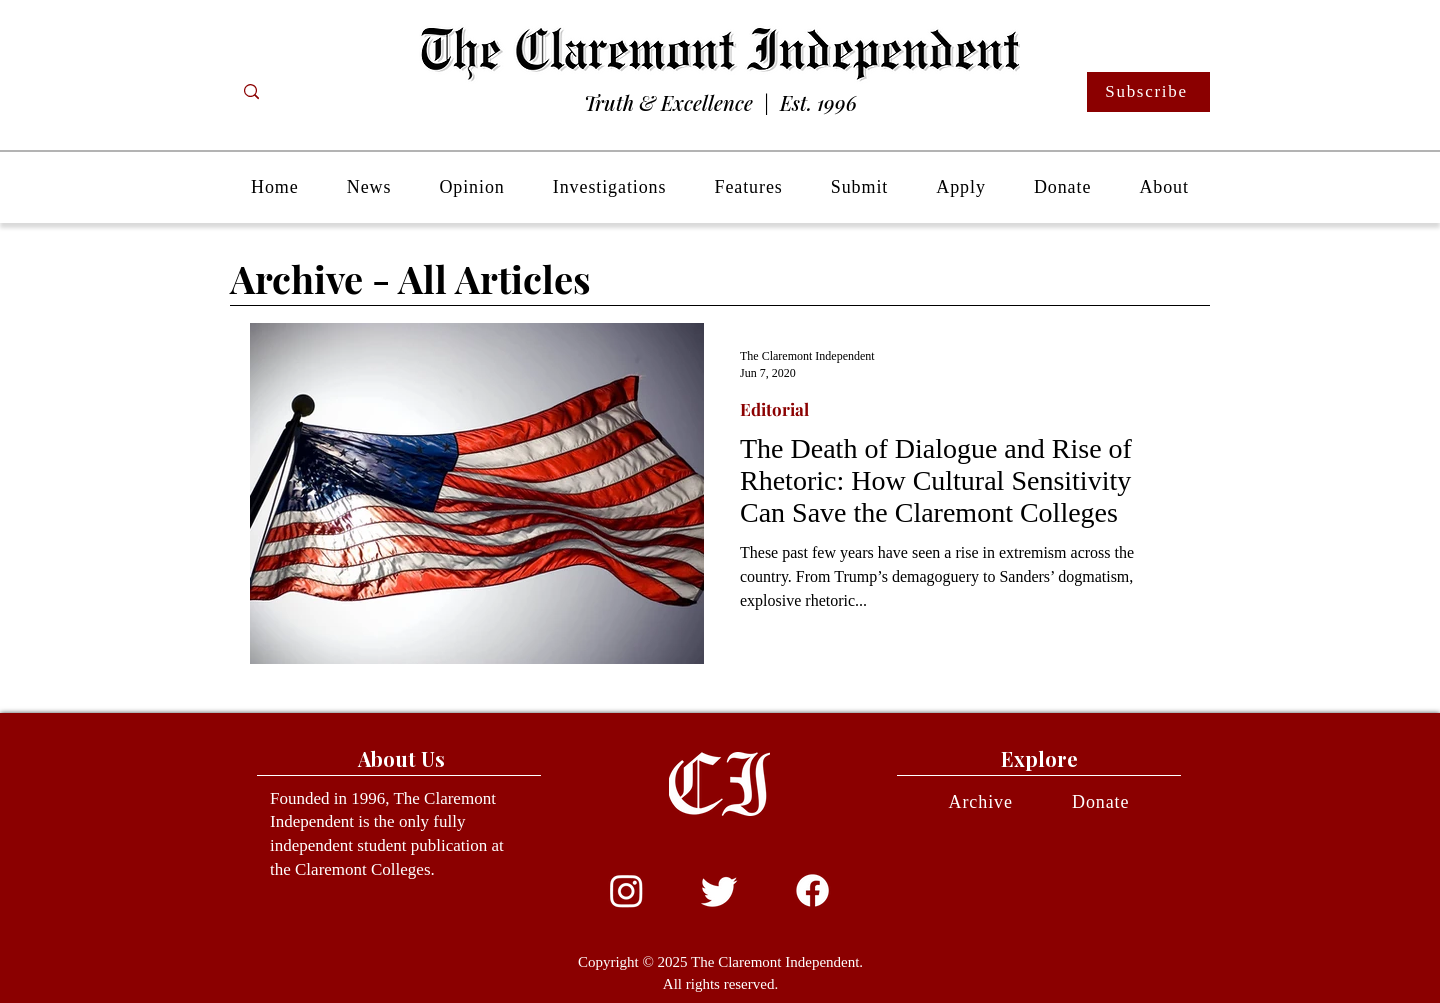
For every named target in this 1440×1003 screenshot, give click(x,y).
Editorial (774, 409)
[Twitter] (719, 890)
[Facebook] (812, 890)
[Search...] (331, 92)
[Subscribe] (1148, 92)
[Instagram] (626, 890)
